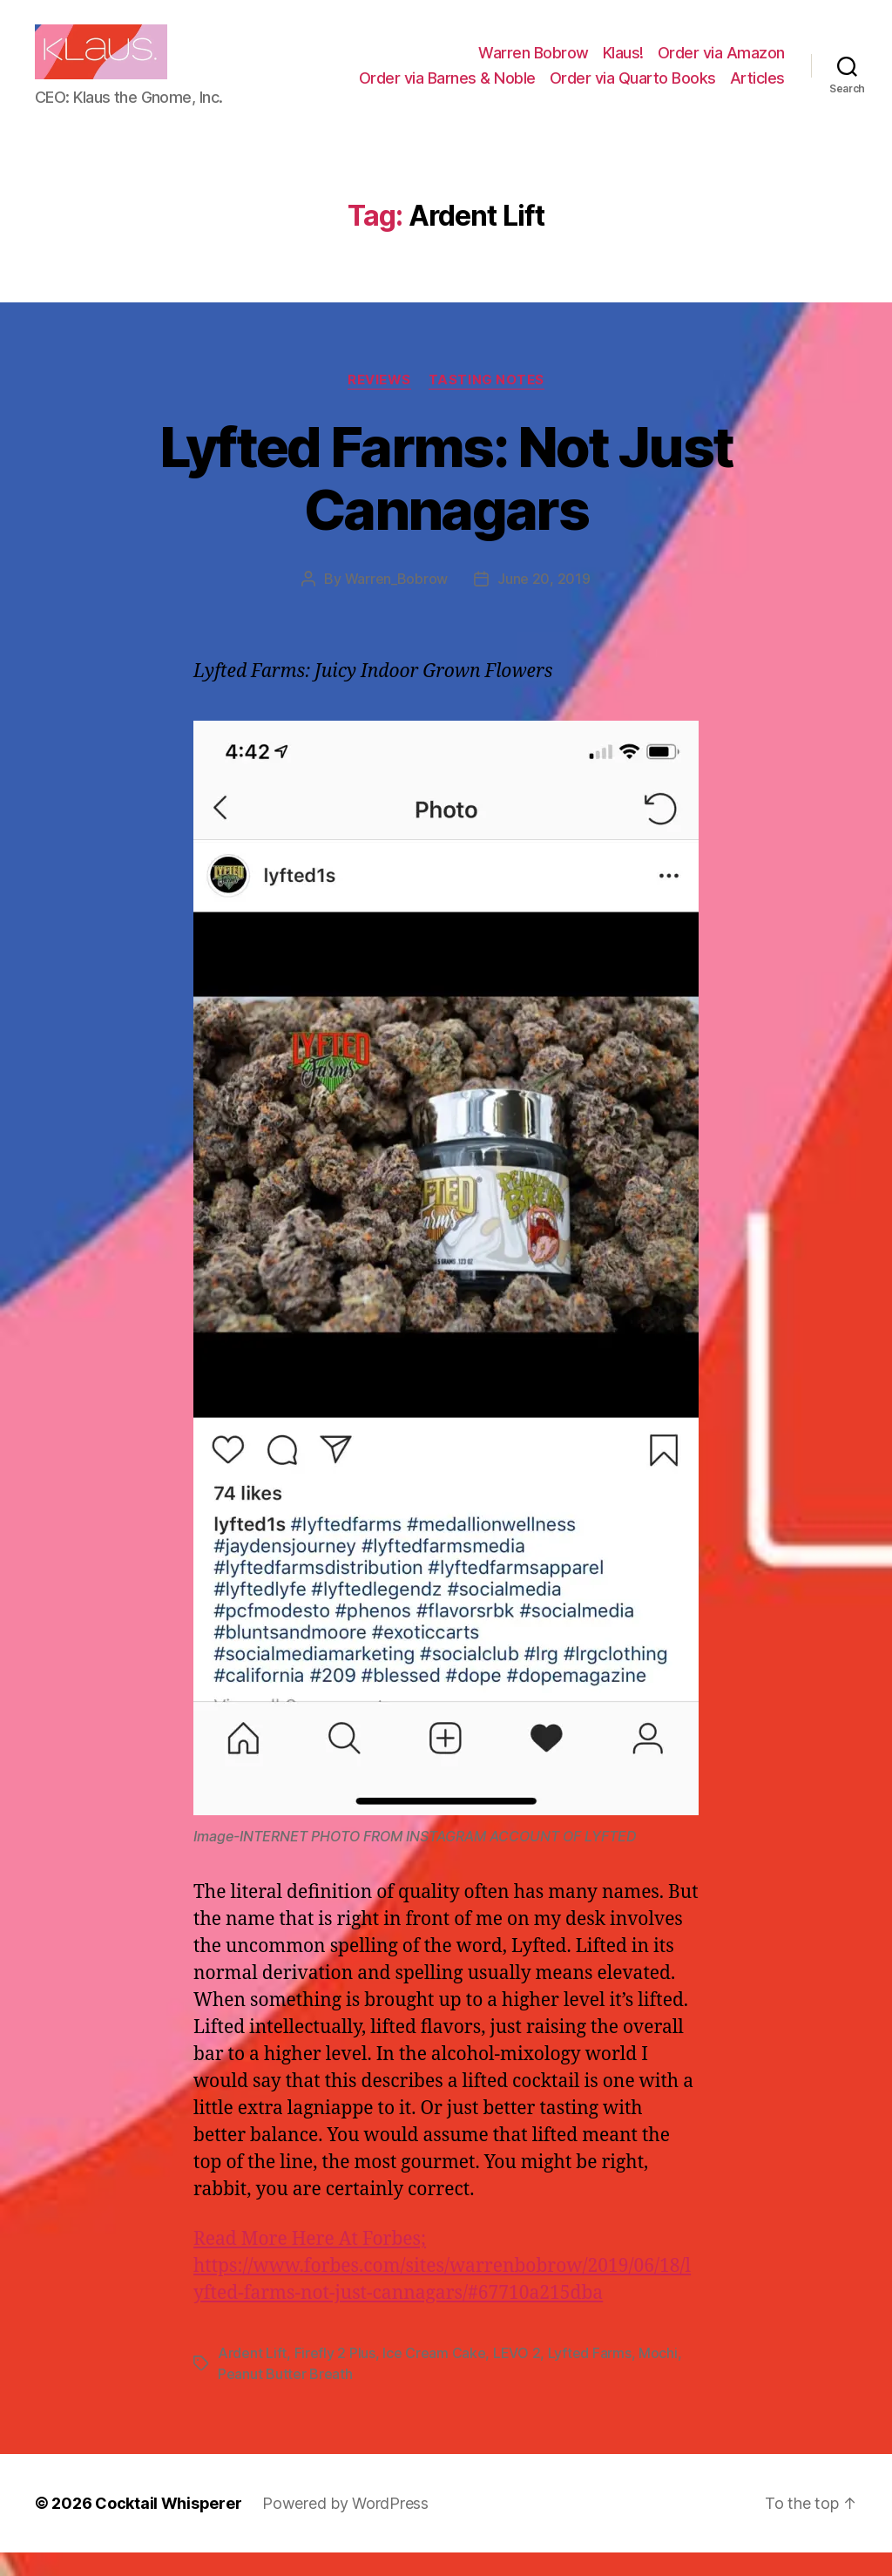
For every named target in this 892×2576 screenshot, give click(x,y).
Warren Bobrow (533, 64)
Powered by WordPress (345, 2527)
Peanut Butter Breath (285, 2397)
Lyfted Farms (590, 2376)
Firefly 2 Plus (334, 2376)
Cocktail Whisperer (168, 2527)
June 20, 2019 (544, 602)
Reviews (379, 402)
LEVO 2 (516, 2376)
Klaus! (623, 64)
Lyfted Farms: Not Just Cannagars (446, 501)
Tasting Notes (486, 402)
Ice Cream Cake (433, 2376)
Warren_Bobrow (397, 602)
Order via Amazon (721, 64)
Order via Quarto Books (633, 89)
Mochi (658, 2376)
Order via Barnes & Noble (447, 89)
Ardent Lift (252, 2376)
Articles (757, 89)
